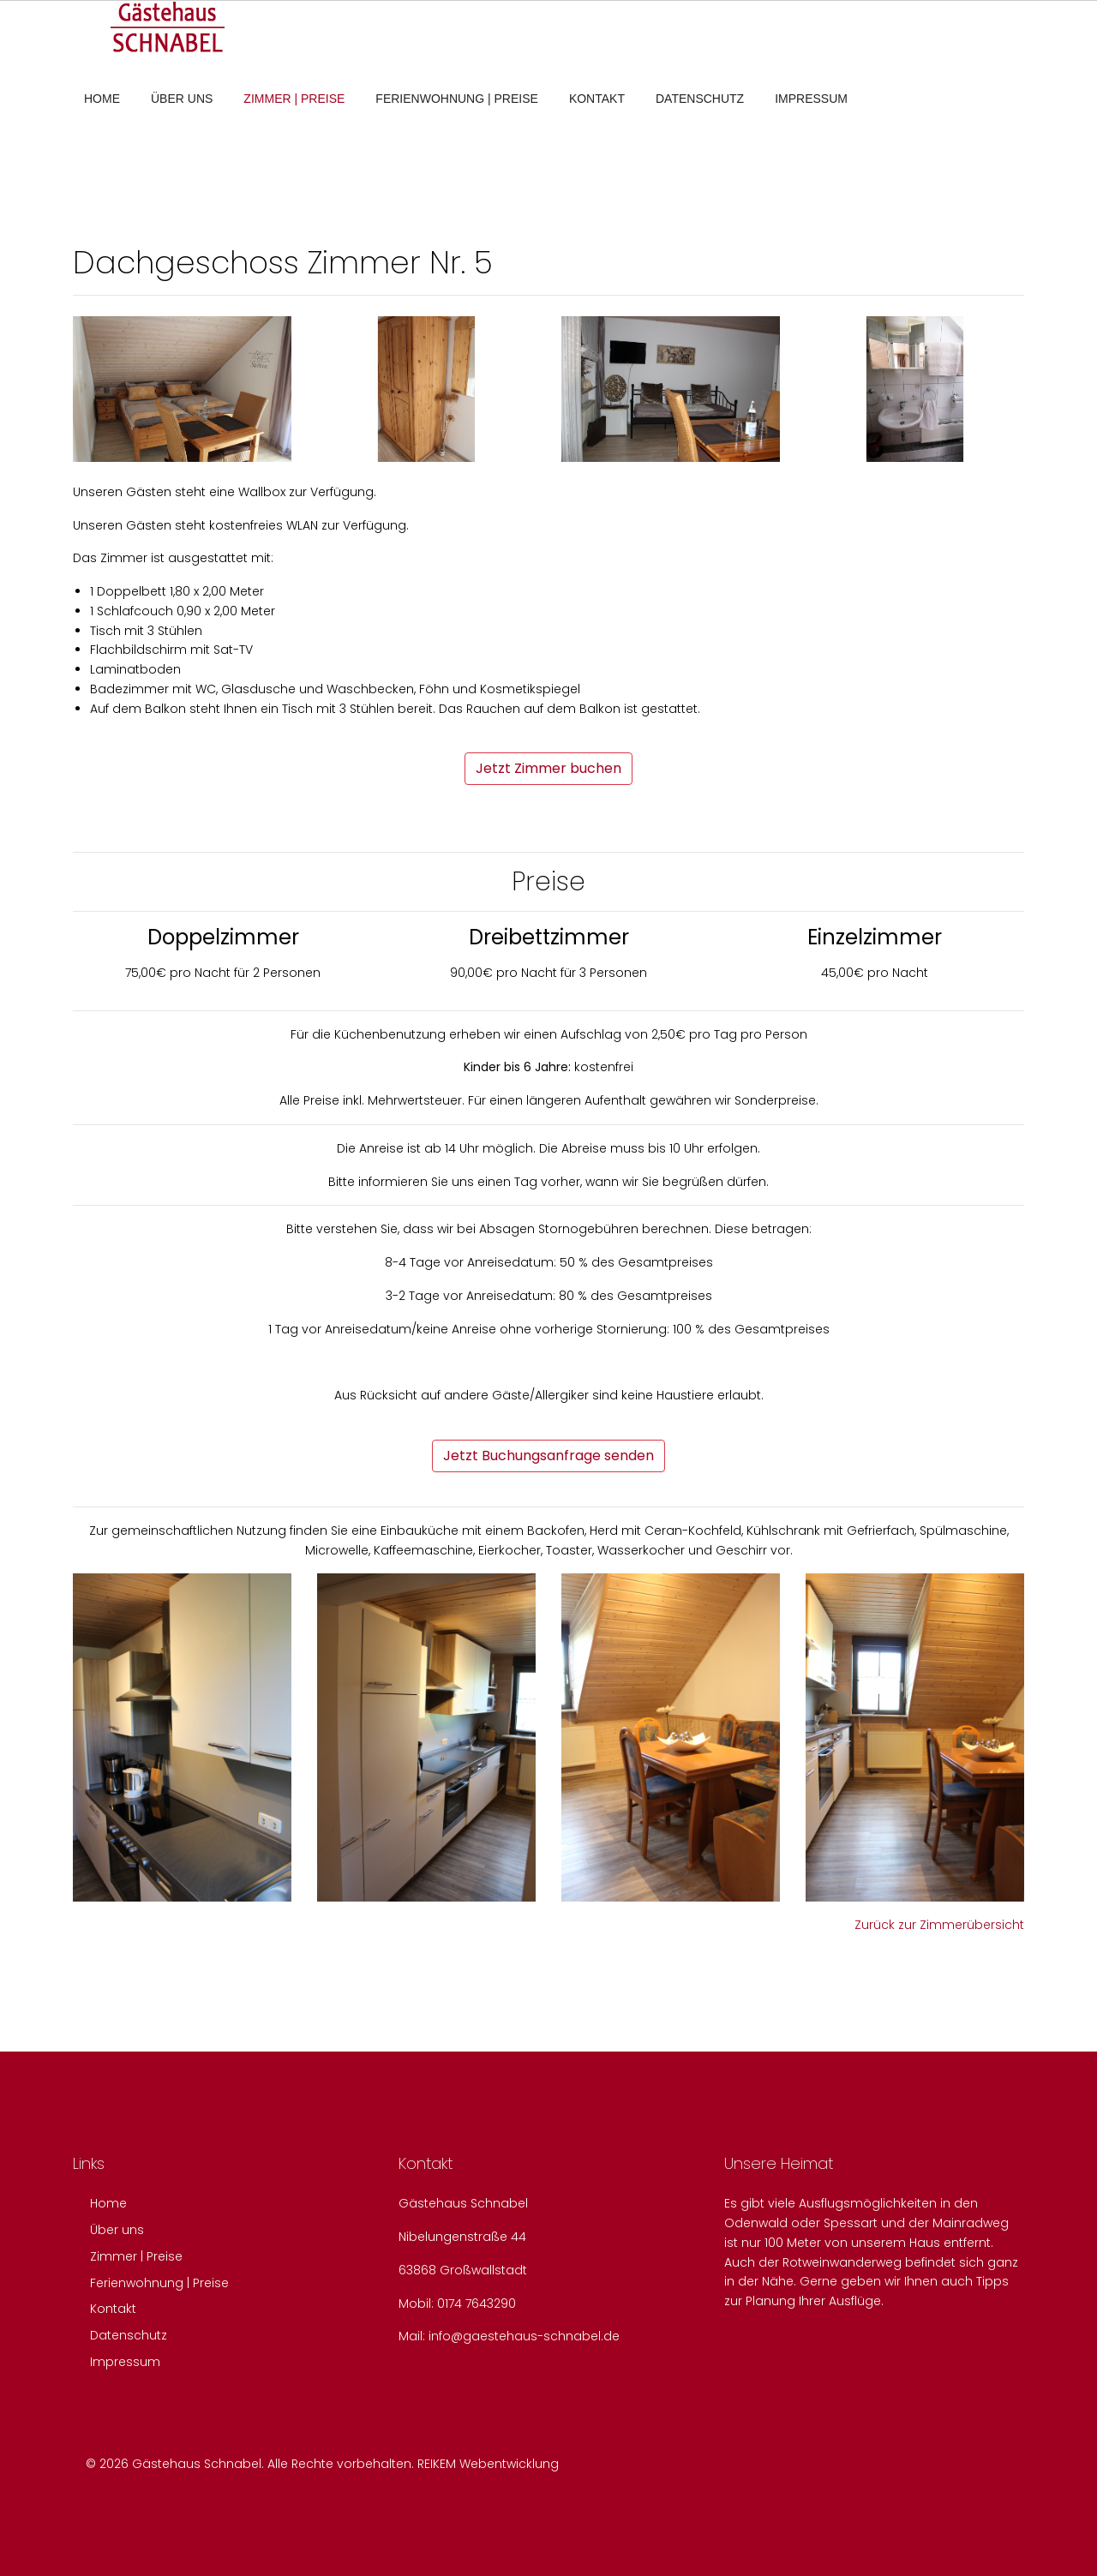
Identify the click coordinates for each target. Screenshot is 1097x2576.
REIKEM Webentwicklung (488, 2463)
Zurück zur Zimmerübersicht (939, 1924)
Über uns (182, 98)
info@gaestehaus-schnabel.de (524, 2336)
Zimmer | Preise (294, 98)
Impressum (811, 98)
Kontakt (597, 98)
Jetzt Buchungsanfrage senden (548, 1455)
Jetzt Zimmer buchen (548, 768)
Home (102, 98)
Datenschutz (700, 98)
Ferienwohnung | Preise (456, 98)
